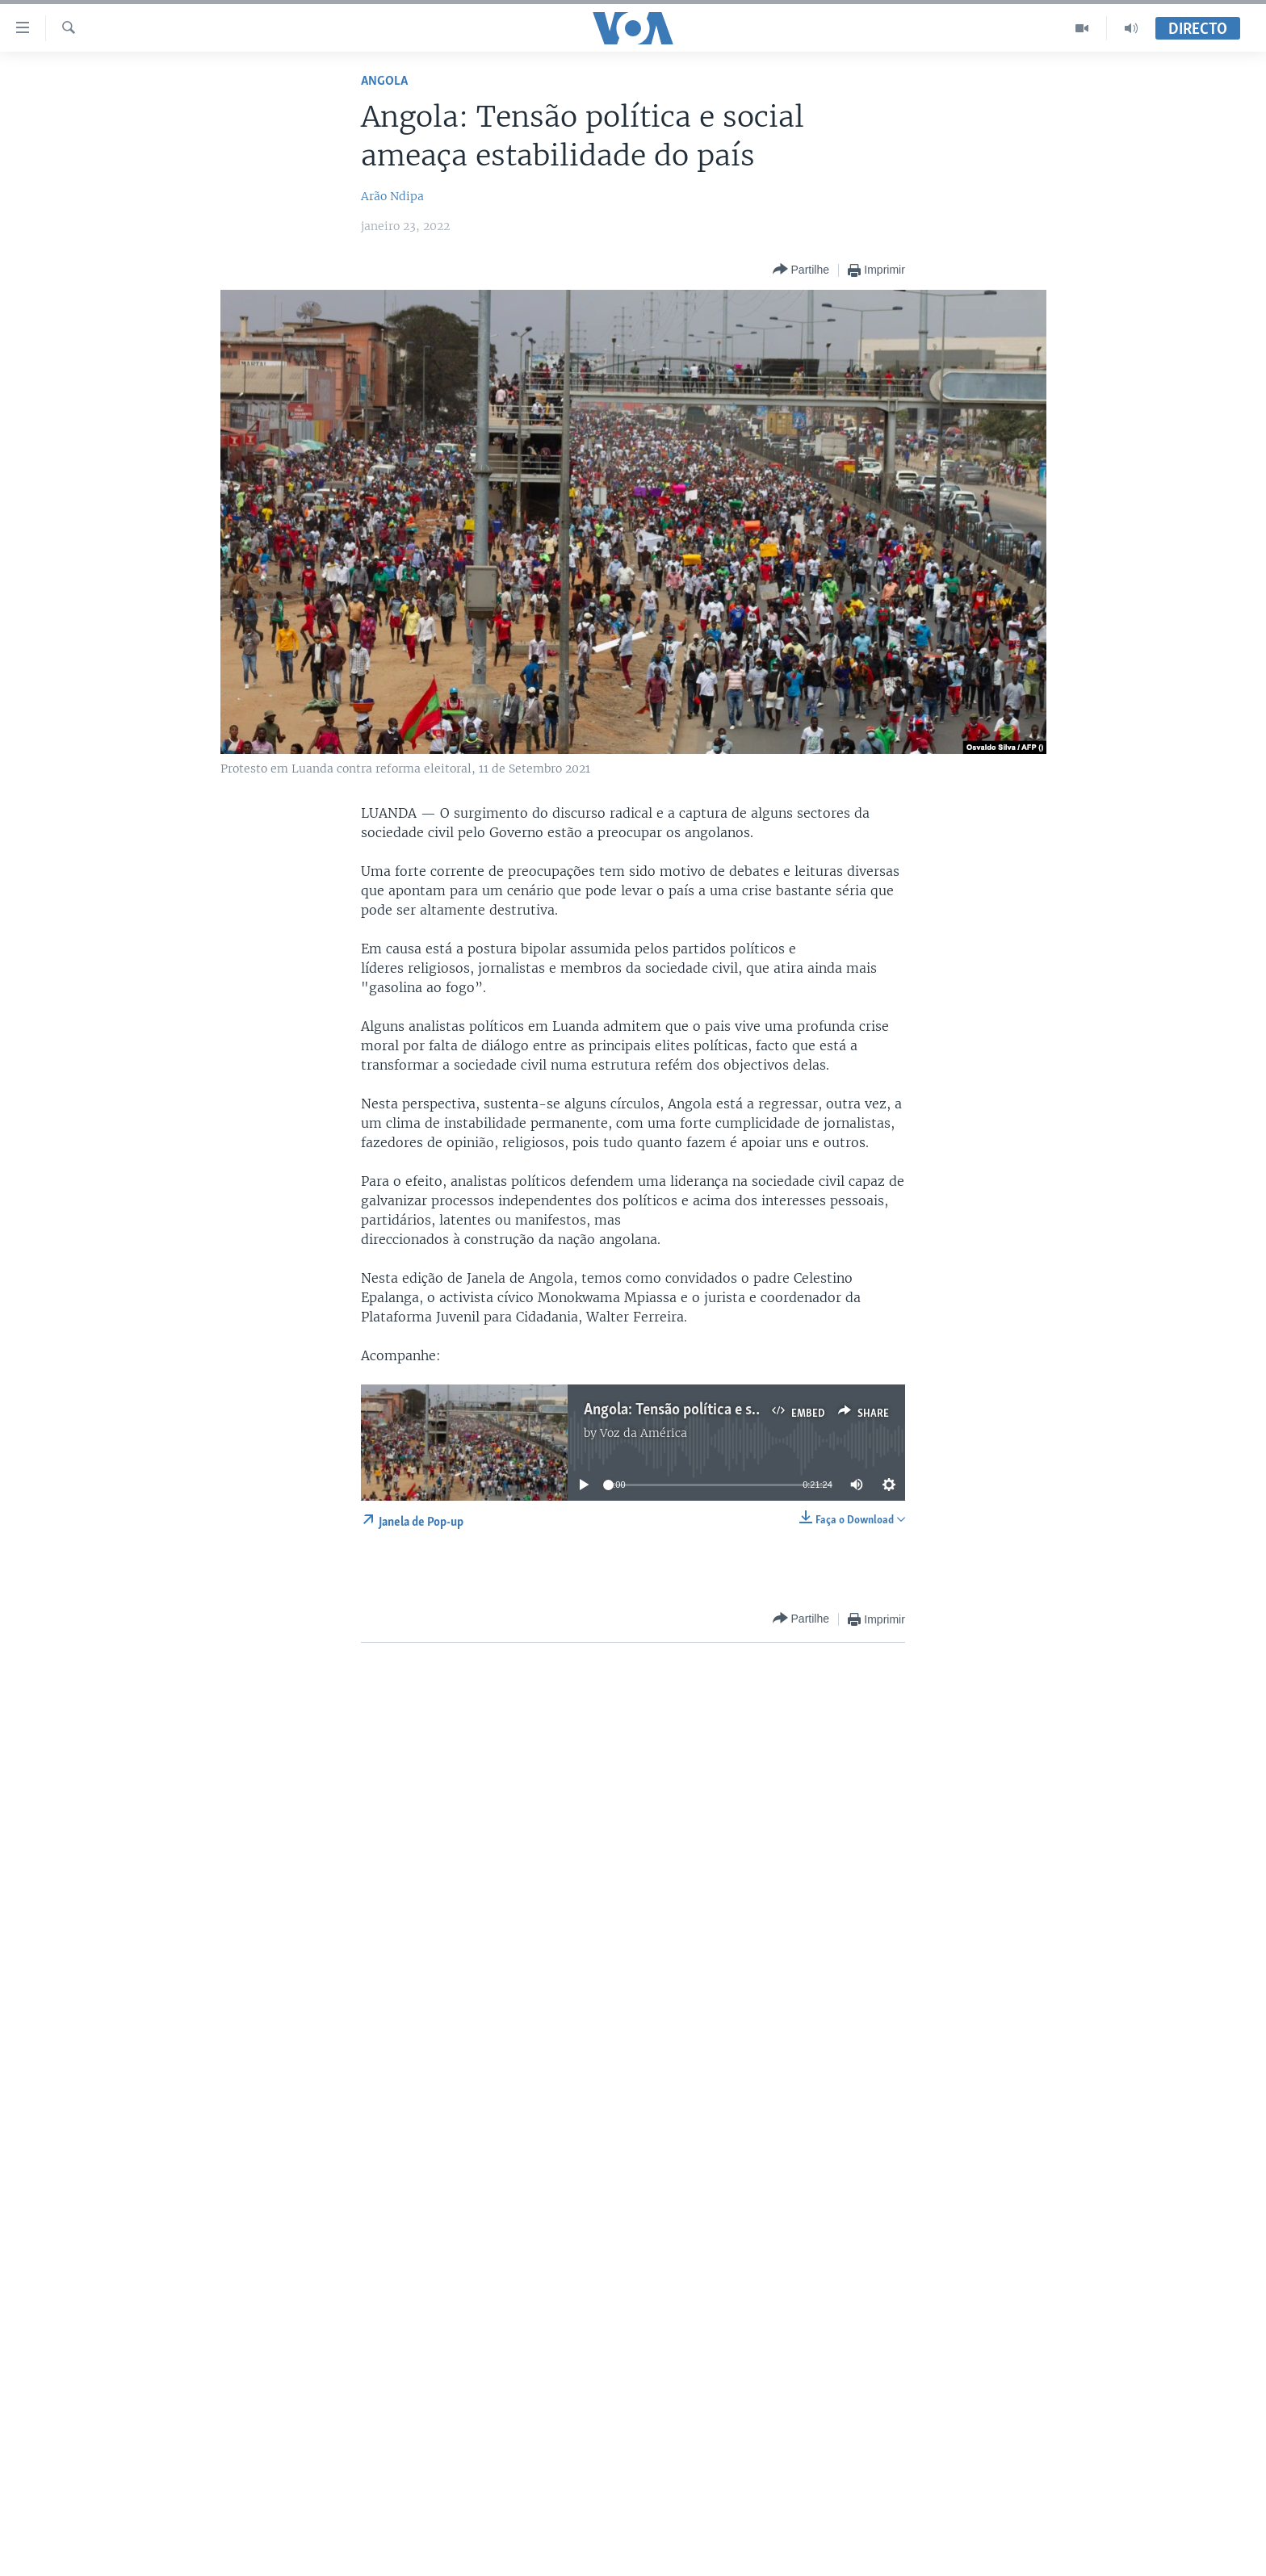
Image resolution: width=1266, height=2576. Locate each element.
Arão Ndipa (392, 196)
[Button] (801, 270)
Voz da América (643, 1433)
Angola (384, 81)
